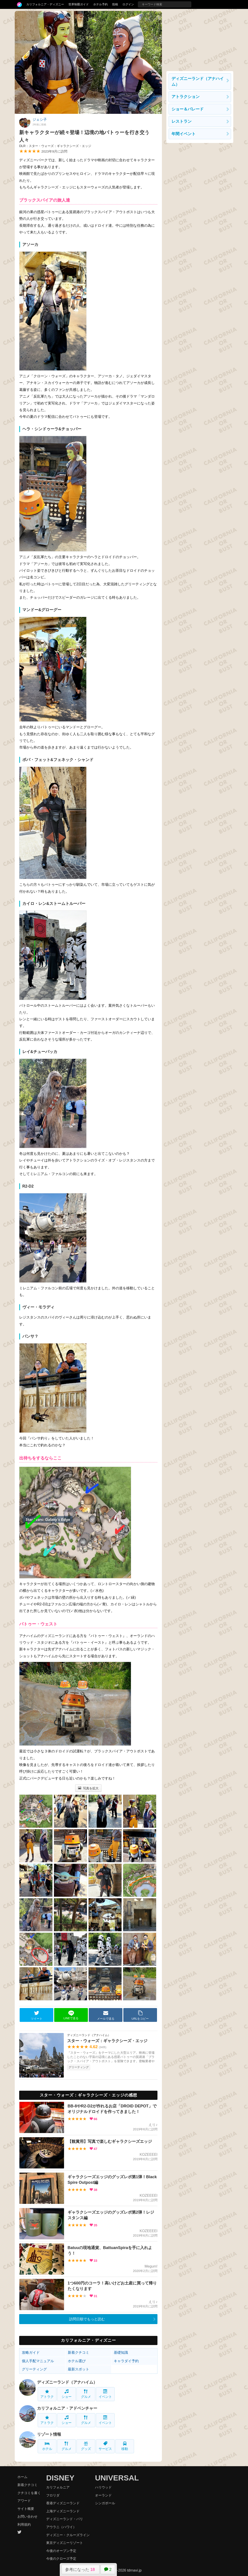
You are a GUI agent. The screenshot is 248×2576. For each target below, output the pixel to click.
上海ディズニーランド (63, 2511)
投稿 (115, 4)
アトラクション (186, 96)
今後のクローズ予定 (61, 2558)
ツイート (36, 2015)
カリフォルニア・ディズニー (45, 4)
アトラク (47, 2393)
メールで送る (105, 2015)
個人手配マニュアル (38, 2361)
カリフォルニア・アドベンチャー (67, 2408)
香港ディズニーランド (63, 2503)
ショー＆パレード (188, 109)
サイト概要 (25, 2509)
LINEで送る (71, 2015)
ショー (67, 2393)
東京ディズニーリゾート (64, 2543)
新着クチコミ (78, 2352)
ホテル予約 (100, 4)
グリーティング (34, 2369)
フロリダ (53, 2495)
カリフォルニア (58, 2487)
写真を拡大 (88, 1788)
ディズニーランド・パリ (64, 2519)
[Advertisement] (199, 39)
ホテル (47, 2446)
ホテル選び (77, 2361)
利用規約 (24, 2524)
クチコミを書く (29, 2493)
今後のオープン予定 (61, 2551)
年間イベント (184, 134)
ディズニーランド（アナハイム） (67, 2382)
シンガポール (105, 2503)
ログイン (128, 4)
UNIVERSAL (117, 2478)
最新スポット (78, 2369)
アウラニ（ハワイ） (61, 2527)
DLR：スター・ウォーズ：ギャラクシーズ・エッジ (55, 146)
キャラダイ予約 (126, 2361)
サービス (105, 2446)
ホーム (22, 2477)
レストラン (182, 121)
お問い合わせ (27, 2516)
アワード (24, 2501)
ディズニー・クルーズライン (68, 2535)
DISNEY (60, 2478)
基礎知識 (121, 2352)
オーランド (103, 2495)
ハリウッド (103, 2487)
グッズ (86, 2446)
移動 (124, 2446)
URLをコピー (140, 2015)
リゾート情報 (49, 2434)
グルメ (86, 2393)
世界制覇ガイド (78, 4)
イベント (105, 2393)
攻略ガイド (31, 2352)
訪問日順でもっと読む (87, 2319)
